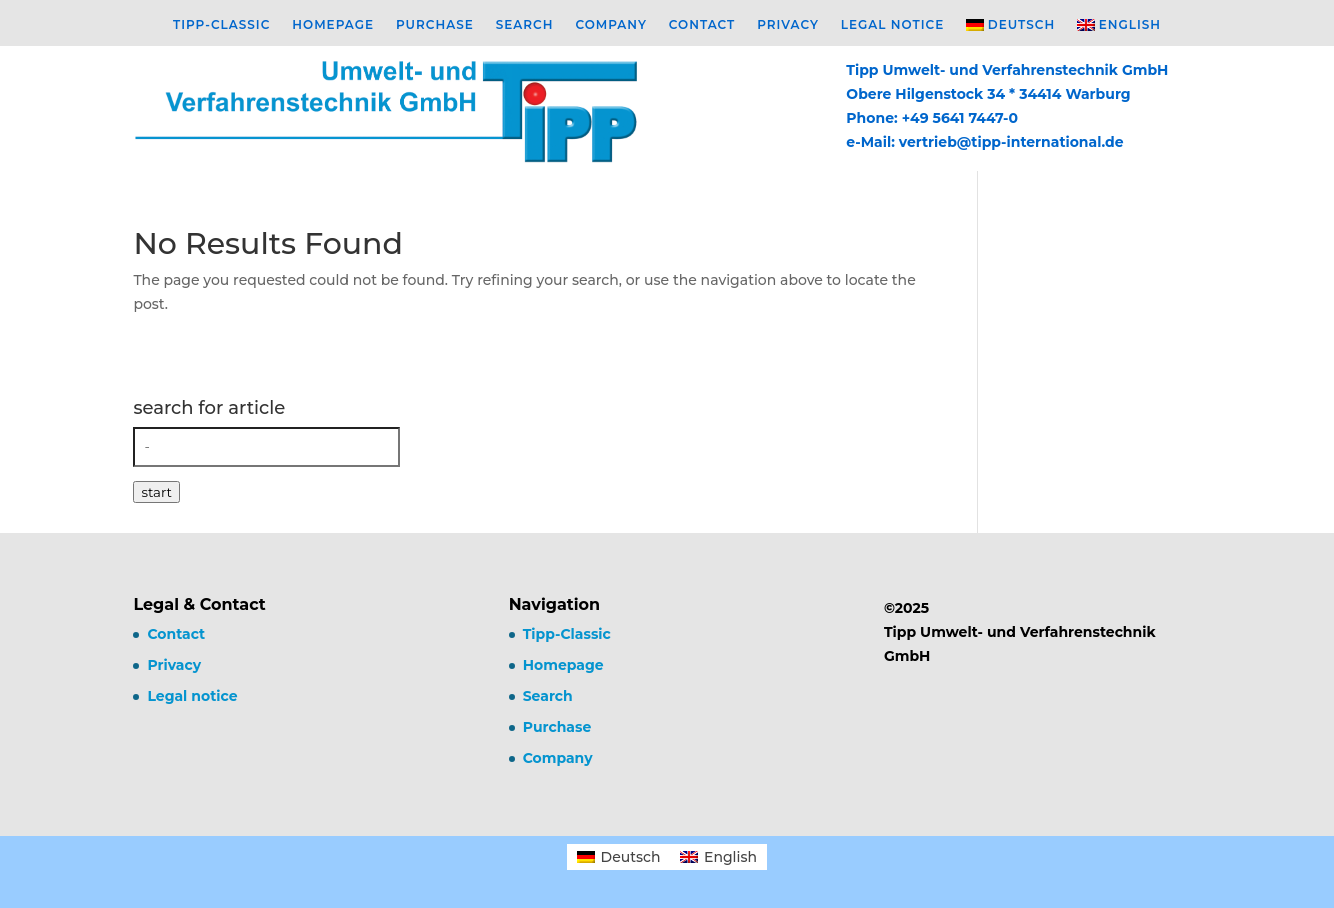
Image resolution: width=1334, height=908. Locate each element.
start (156, 492)
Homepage (333, 25)
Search (525, 25)
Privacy (788, 25)
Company (610, 25)
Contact (702, 25)
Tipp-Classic (221, 25)
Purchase (435, 25)
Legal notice (892, 25)
